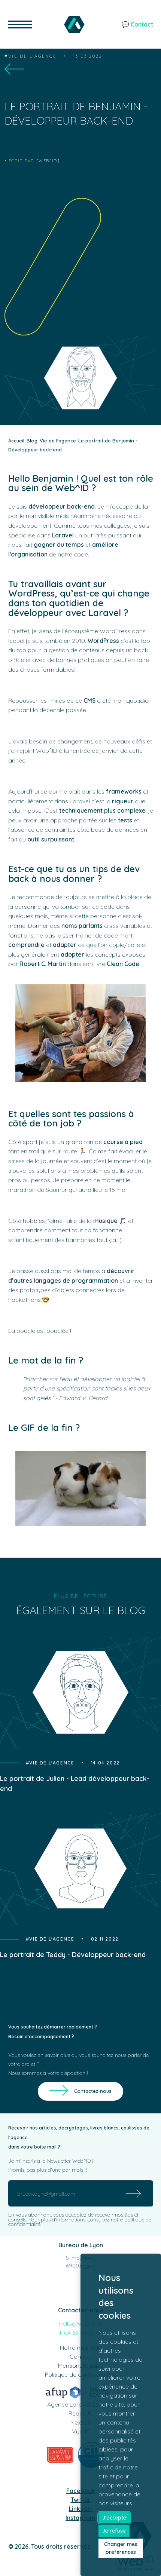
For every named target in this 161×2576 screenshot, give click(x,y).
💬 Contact (137, 24)
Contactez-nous (93, 2091)
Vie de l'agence (32, 56)
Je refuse (114, 2530)
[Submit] (134, 2193)
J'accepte (114, 2517)
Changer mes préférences (120, 2548)
